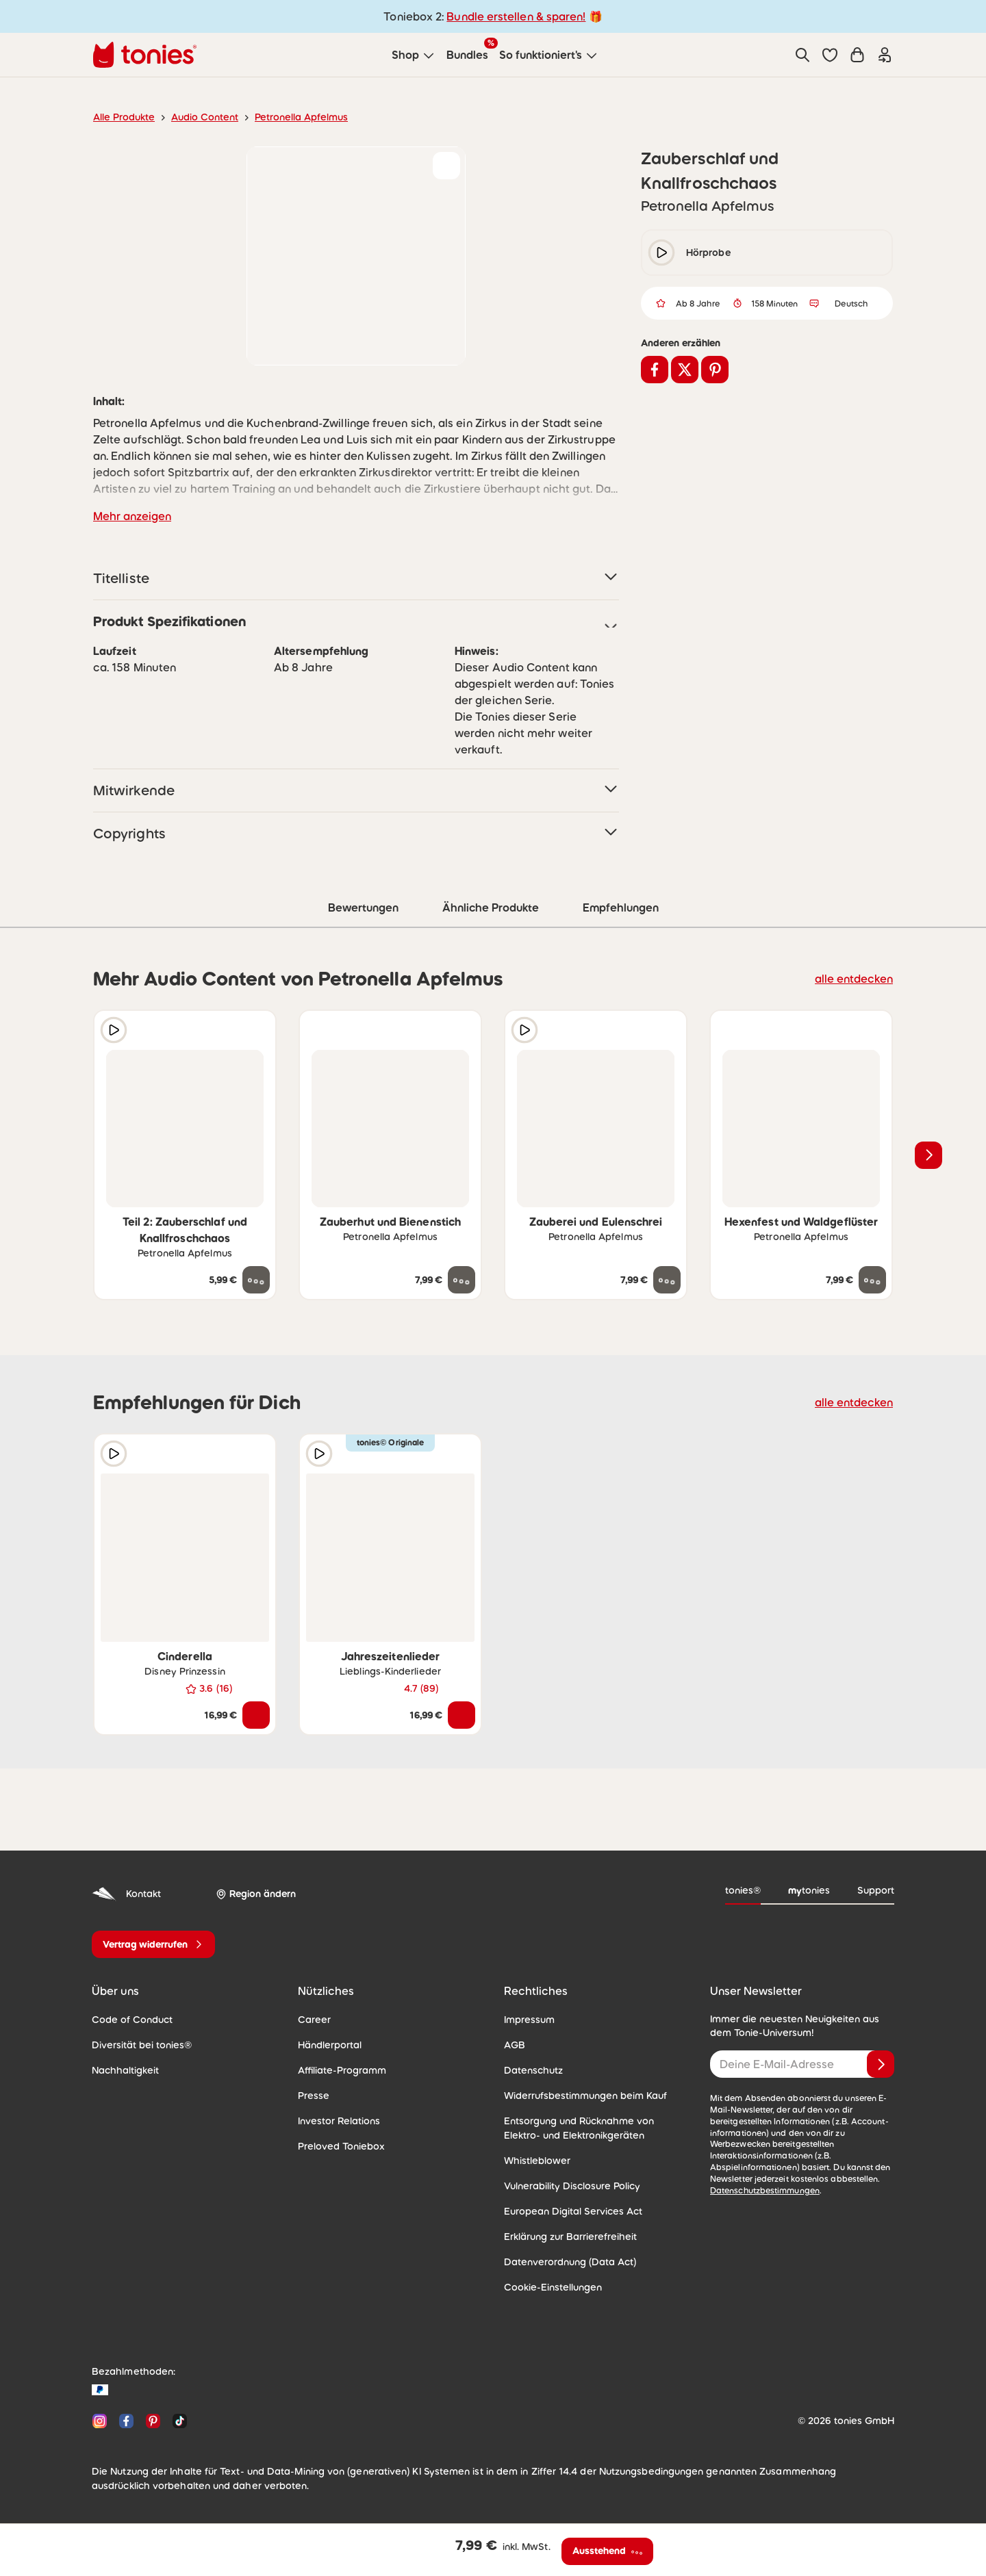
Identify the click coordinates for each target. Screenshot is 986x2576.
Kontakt (126, 1894)
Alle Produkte (124, 117)
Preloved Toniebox (341, 2146)
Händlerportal (330, 2045)
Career (314, 2019)
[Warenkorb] (857, 55)
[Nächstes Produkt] (928, 1155)
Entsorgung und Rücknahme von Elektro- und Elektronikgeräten (579, 2128)
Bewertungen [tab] (363, 907)
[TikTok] (177, 2421)
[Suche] (802, 55)
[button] (830, 55)
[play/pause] (661, 252)
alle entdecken (854, 978)
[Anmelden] (880, 2064)
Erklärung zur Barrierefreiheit (570, 2236)
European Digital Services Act (573, 2211)
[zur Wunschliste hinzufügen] (446, 165)
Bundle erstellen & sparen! (515, 16)
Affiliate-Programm (342, 2070)
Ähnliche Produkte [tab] (490, 907)
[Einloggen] (884, 55)
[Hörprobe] (113, 1030)
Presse (313, 2095)
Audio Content (204, 117)
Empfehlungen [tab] (621, 907)
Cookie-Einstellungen (553, 2287)
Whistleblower (537, 2160)
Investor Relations (339, 2121)
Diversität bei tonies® (142, 2045)
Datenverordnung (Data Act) (570, 2262)
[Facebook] (126, 2421)
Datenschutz (533, 2070)
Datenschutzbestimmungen (765, 2191)
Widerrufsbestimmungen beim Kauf (585, 2095)
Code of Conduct (132, 2019)
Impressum (529, 2019)
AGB (514, 2045)
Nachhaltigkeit (125, 2070)
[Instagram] (99, 2421)
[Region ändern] (256, 1894)
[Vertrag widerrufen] (153, 1944)
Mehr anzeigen (132, 516)
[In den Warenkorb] (256, 1715)
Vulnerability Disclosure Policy (572, 2186)
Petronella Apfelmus (301, 117)
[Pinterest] (153, 2421)
